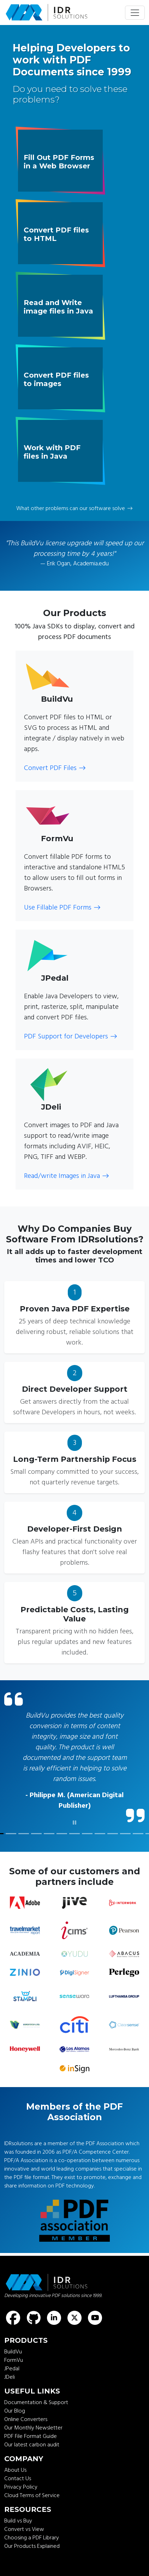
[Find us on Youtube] (95, 2318)
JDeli (9, 2377)
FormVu (13, 2360)
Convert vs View (24, 2529)
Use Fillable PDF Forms (62, 907)
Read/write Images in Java (66, 1176)
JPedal (11, 2368)
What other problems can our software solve (74, 508)
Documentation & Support (36, 2402)
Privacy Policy (20, 2487)
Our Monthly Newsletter (33, 2428)
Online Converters (25, 2419)
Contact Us (17, 2478)
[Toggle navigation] (135, 13)
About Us (15, 2470)
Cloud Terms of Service (32, 2495)
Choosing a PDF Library (31, 2537)
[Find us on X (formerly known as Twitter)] (74, 2318)
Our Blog (14, 2411)
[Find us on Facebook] (13, 2318)
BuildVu (13, 2351)
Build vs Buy (18, 2521)
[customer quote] (11, 1834)
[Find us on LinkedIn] (54, 2318)
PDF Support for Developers (70, 1036)
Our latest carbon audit (31, 2444)
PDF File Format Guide (30, 2436)
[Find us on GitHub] (33, 2318)
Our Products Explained (32, 2546)
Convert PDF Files (55, 768)
